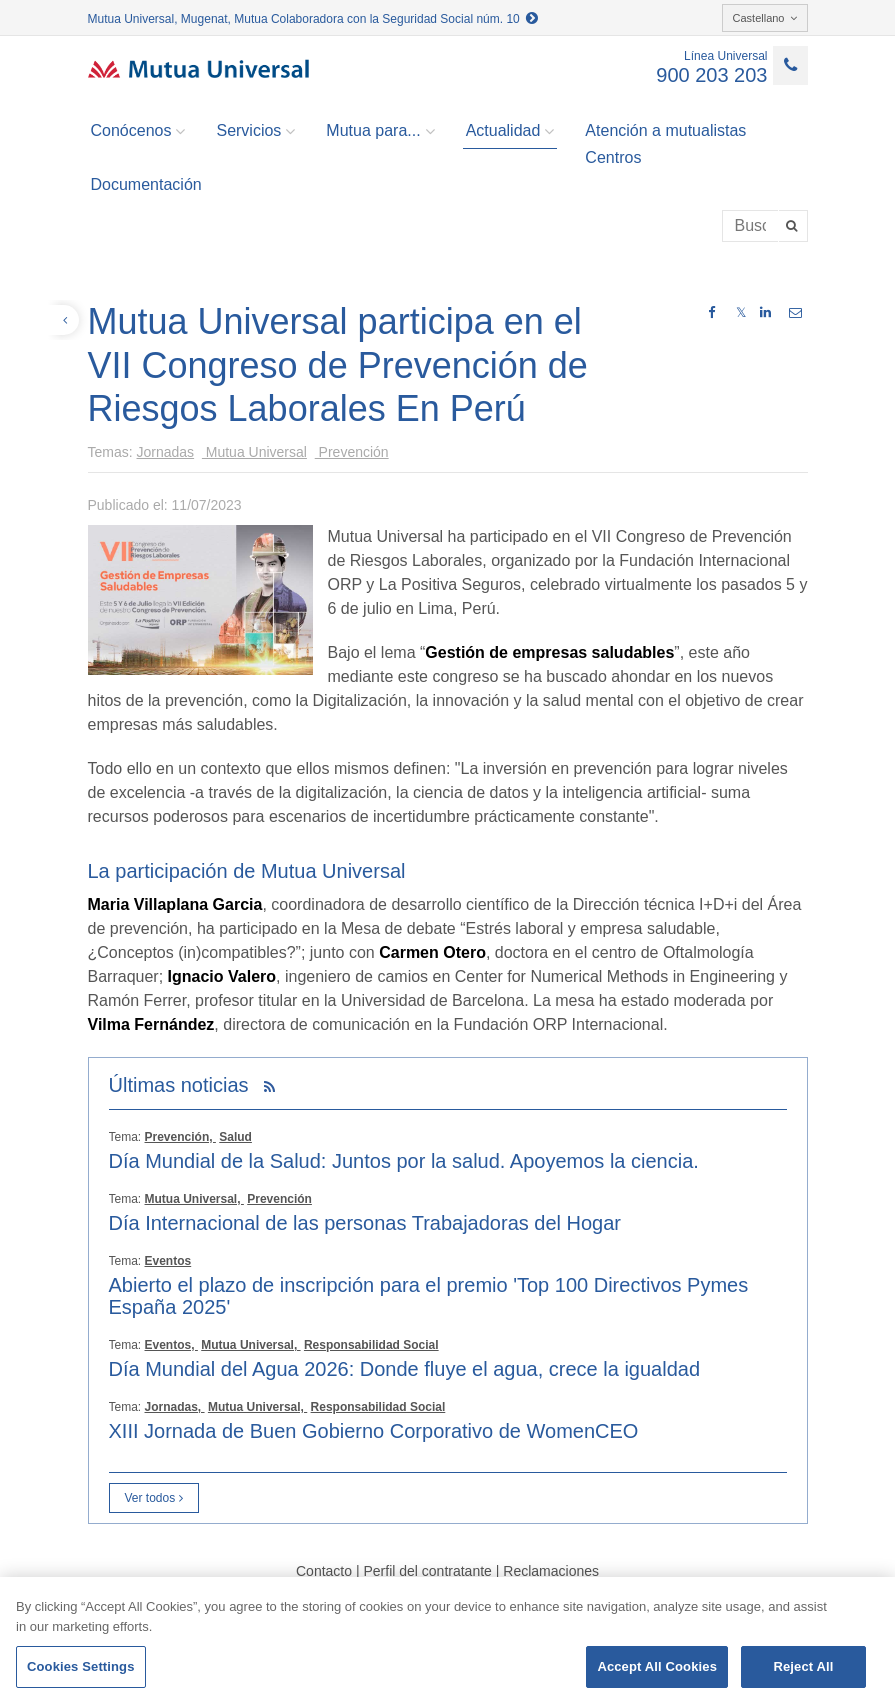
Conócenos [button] (138, 131)
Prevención (352, 452)
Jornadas (166, 452)
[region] (447, 1639)
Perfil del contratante (427, 1571)
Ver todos (154, 1498)
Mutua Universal (254, 452)
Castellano (765, 18)
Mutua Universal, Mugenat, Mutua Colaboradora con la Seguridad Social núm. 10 (313, 19)
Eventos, (171, 1345)
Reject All (803, 1666)
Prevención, (180, 1137)
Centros (613, 157)
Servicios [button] (255, 131)
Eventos (168, 1261)
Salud (235, 1137)
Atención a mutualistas (665, 130)
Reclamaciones (551, 1571)
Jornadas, (175, 1407)
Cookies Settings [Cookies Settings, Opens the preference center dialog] (81, 1666)
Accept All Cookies (657, 1666)
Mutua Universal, (194, 1199)
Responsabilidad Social (371, 1345)
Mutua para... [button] (380, 131)
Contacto (324, 1571)
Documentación (146, 184)
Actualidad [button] (510, 131)
